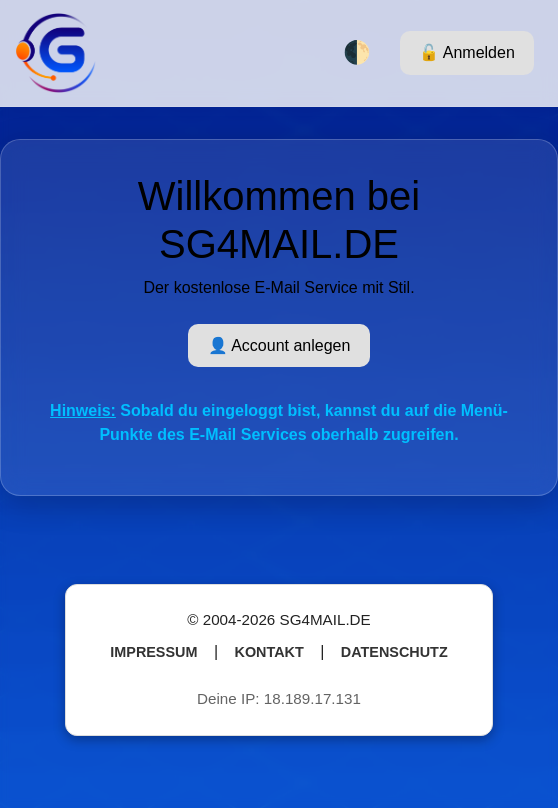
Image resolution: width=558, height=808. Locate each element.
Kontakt (269, 652)
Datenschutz (394, 652)
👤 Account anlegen (279, 345)
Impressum (153, 652)
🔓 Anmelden (467, 52)
